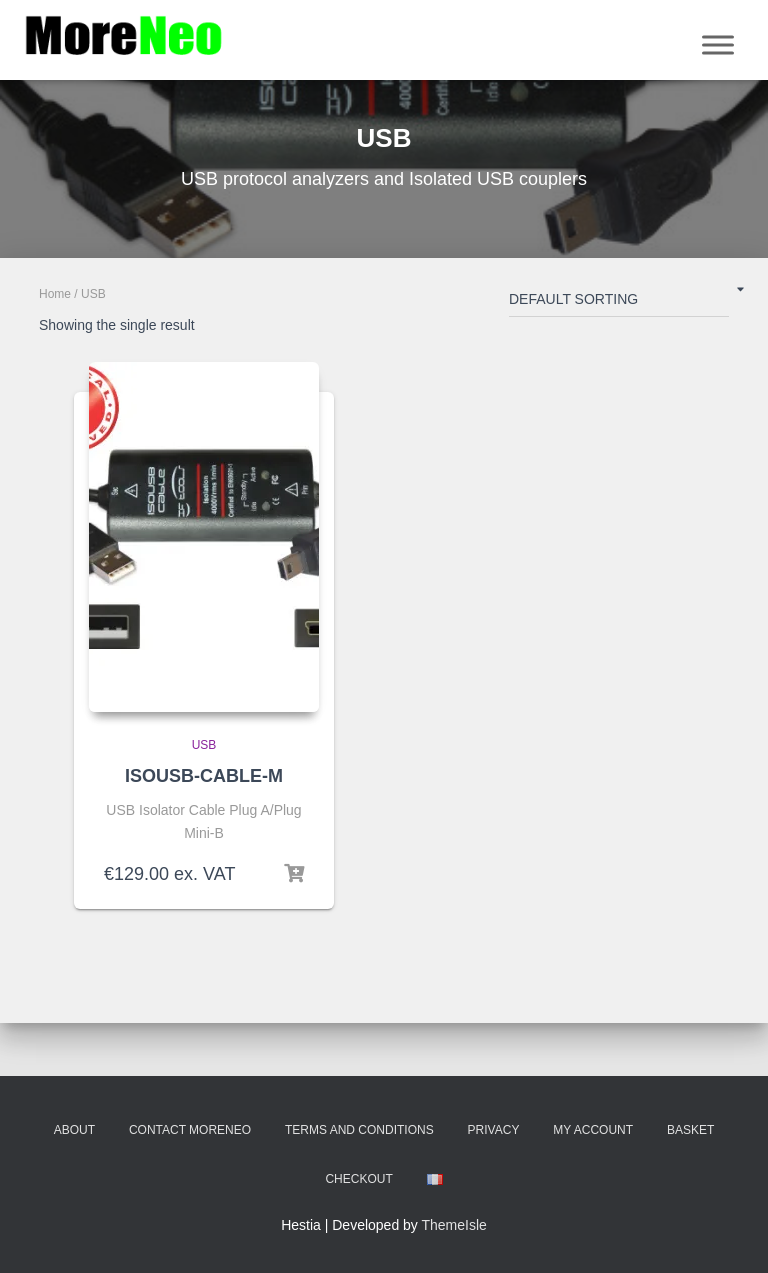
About (74, 1130)
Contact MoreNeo (190, 1130)
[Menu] (718, 44)
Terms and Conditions (359, 1130)
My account (593, 1130)
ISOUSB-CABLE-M (204, 776)
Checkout (358, 1179)
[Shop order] (619, 303)
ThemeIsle (454, 1225)
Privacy (494, 1130)
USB (204, 745)
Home (55, 294)
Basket (690, 1130)
